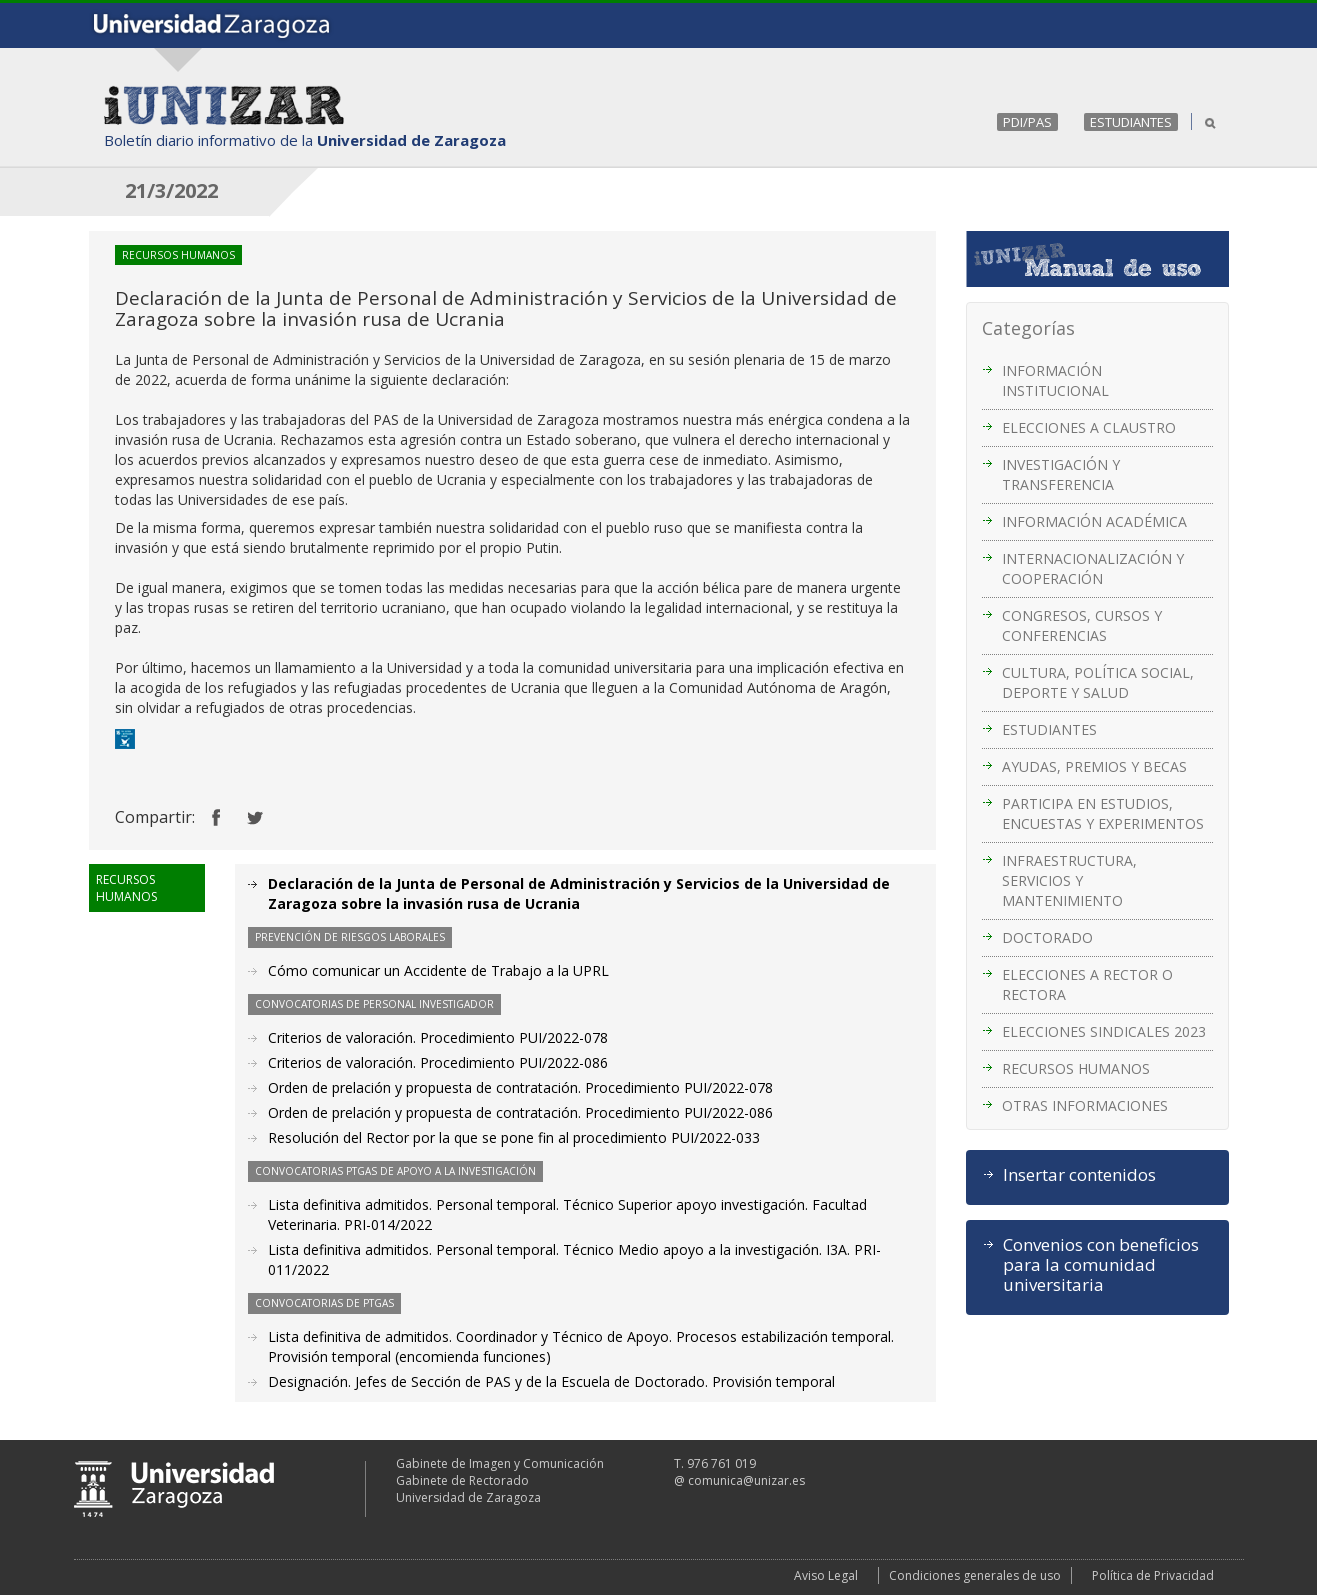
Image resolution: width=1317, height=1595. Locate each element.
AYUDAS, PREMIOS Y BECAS (1094, 766)
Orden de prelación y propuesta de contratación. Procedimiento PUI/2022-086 (520, 1112)
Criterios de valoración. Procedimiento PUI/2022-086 (438, 1062)
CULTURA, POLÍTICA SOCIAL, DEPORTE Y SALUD (1098, 682)
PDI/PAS (1027, 122)
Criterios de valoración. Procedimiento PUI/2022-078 (438, 1037)
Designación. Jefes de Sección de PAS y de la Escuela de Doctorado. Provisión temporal (551, 1381)
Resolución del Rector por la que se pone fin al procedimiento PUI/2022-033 (514, 1137)
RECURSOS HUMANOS (1076, 1068)
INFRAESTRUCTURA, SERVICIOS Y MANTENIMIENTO (1069, 880)
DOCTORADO (1047, 937)
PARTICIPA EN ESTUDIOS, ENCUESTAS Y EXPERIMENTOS (1103, 813)
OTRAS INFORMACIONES (1085, 1105)
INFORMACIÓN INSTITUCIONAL (1055, 380)
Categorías (1028, 328)
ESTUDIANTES (1131, 122)
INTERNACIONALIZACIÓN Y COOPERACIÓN (1093, 568)
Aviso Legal (826, 1575)
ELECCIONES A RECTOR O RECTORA (1087, 984)
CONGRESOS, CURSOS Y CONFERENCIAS (1082, 625)
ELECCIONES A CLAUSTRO (1089, 427)
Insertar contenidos (1079, 1175)
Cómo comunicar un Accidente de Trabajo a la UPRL (438, 970)
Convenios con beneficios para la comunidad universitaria (1101, 1265)
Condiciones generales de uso (975, 1575)
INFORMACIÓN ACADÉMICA (1094, 521)
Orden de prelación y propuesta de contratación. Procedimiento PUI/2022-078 (520, 1087)
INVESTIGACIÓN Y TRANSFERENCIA (1061, 474)
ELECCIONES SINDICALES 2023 (1104, 1031)
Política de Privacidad (1153, 1575)
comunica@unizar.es (746, 1480)
